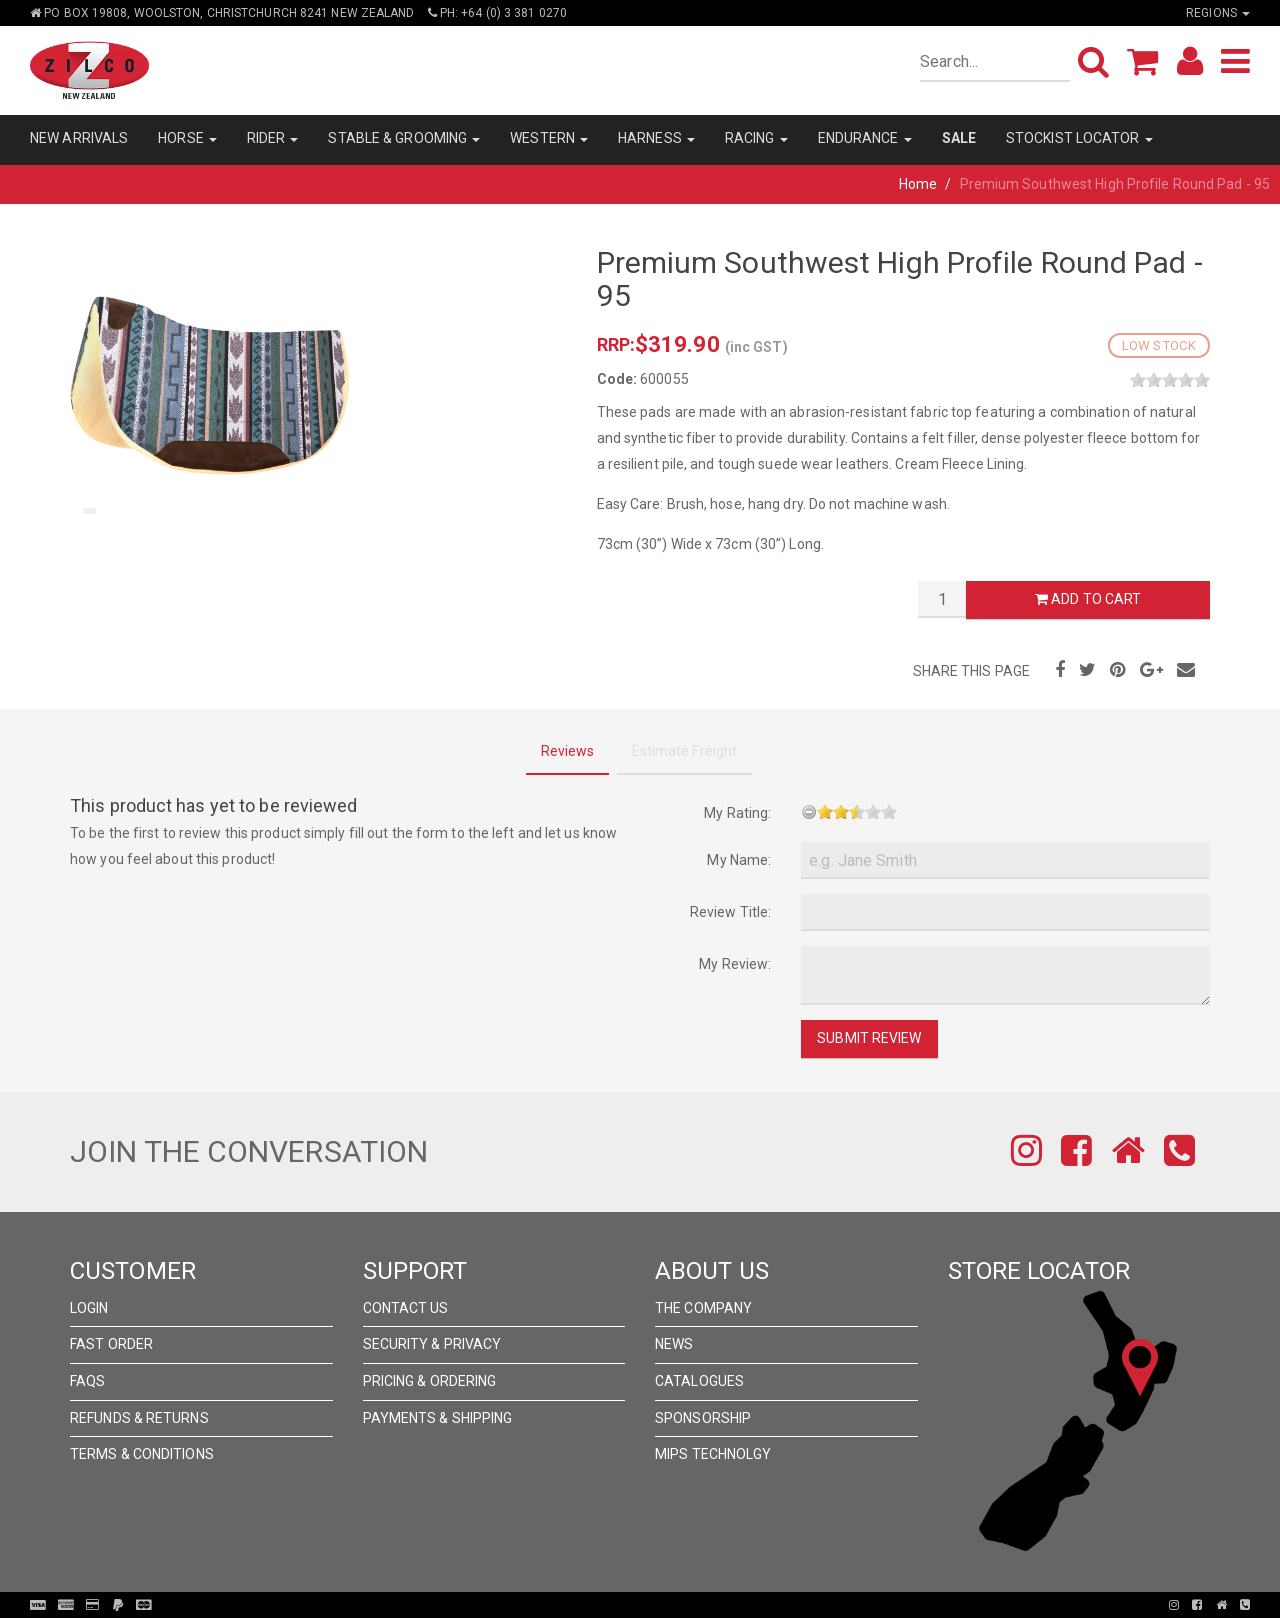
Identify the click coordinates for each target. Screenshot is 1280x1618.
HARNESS (656, 138)
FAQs (87, 1381)
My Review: (735, 964)
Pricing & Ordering (430, 1381)
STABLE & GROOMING (404, 138)
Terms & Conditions (142, 1454)
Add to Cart (1088, 599)
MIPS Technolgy (713, 1454)
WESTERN (549, 138)
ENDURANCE (865, 138)
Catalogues (699, 1381)
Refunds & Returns (139, 1418)
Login (89, 1308)
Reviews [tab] (568, 751)
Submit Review (869, 1038)
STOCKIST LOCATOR (1079, 138)
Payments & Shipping (438, 1418)
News (674, 1344)
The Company (703, 1308)
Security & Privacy (432, 1344)
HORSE (187, 138)
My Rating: (737, 813)
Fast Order (111, 1344)
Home (918, 184)
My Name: (739, 860)
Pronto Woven (646, 1605)
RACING (756, 138)
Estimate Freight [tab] (685, 751)
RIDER (273, 138)
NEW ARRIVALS (79, 138)
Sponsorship (703, 1418)
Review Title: (730, 912)
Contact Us (406, 1308)
